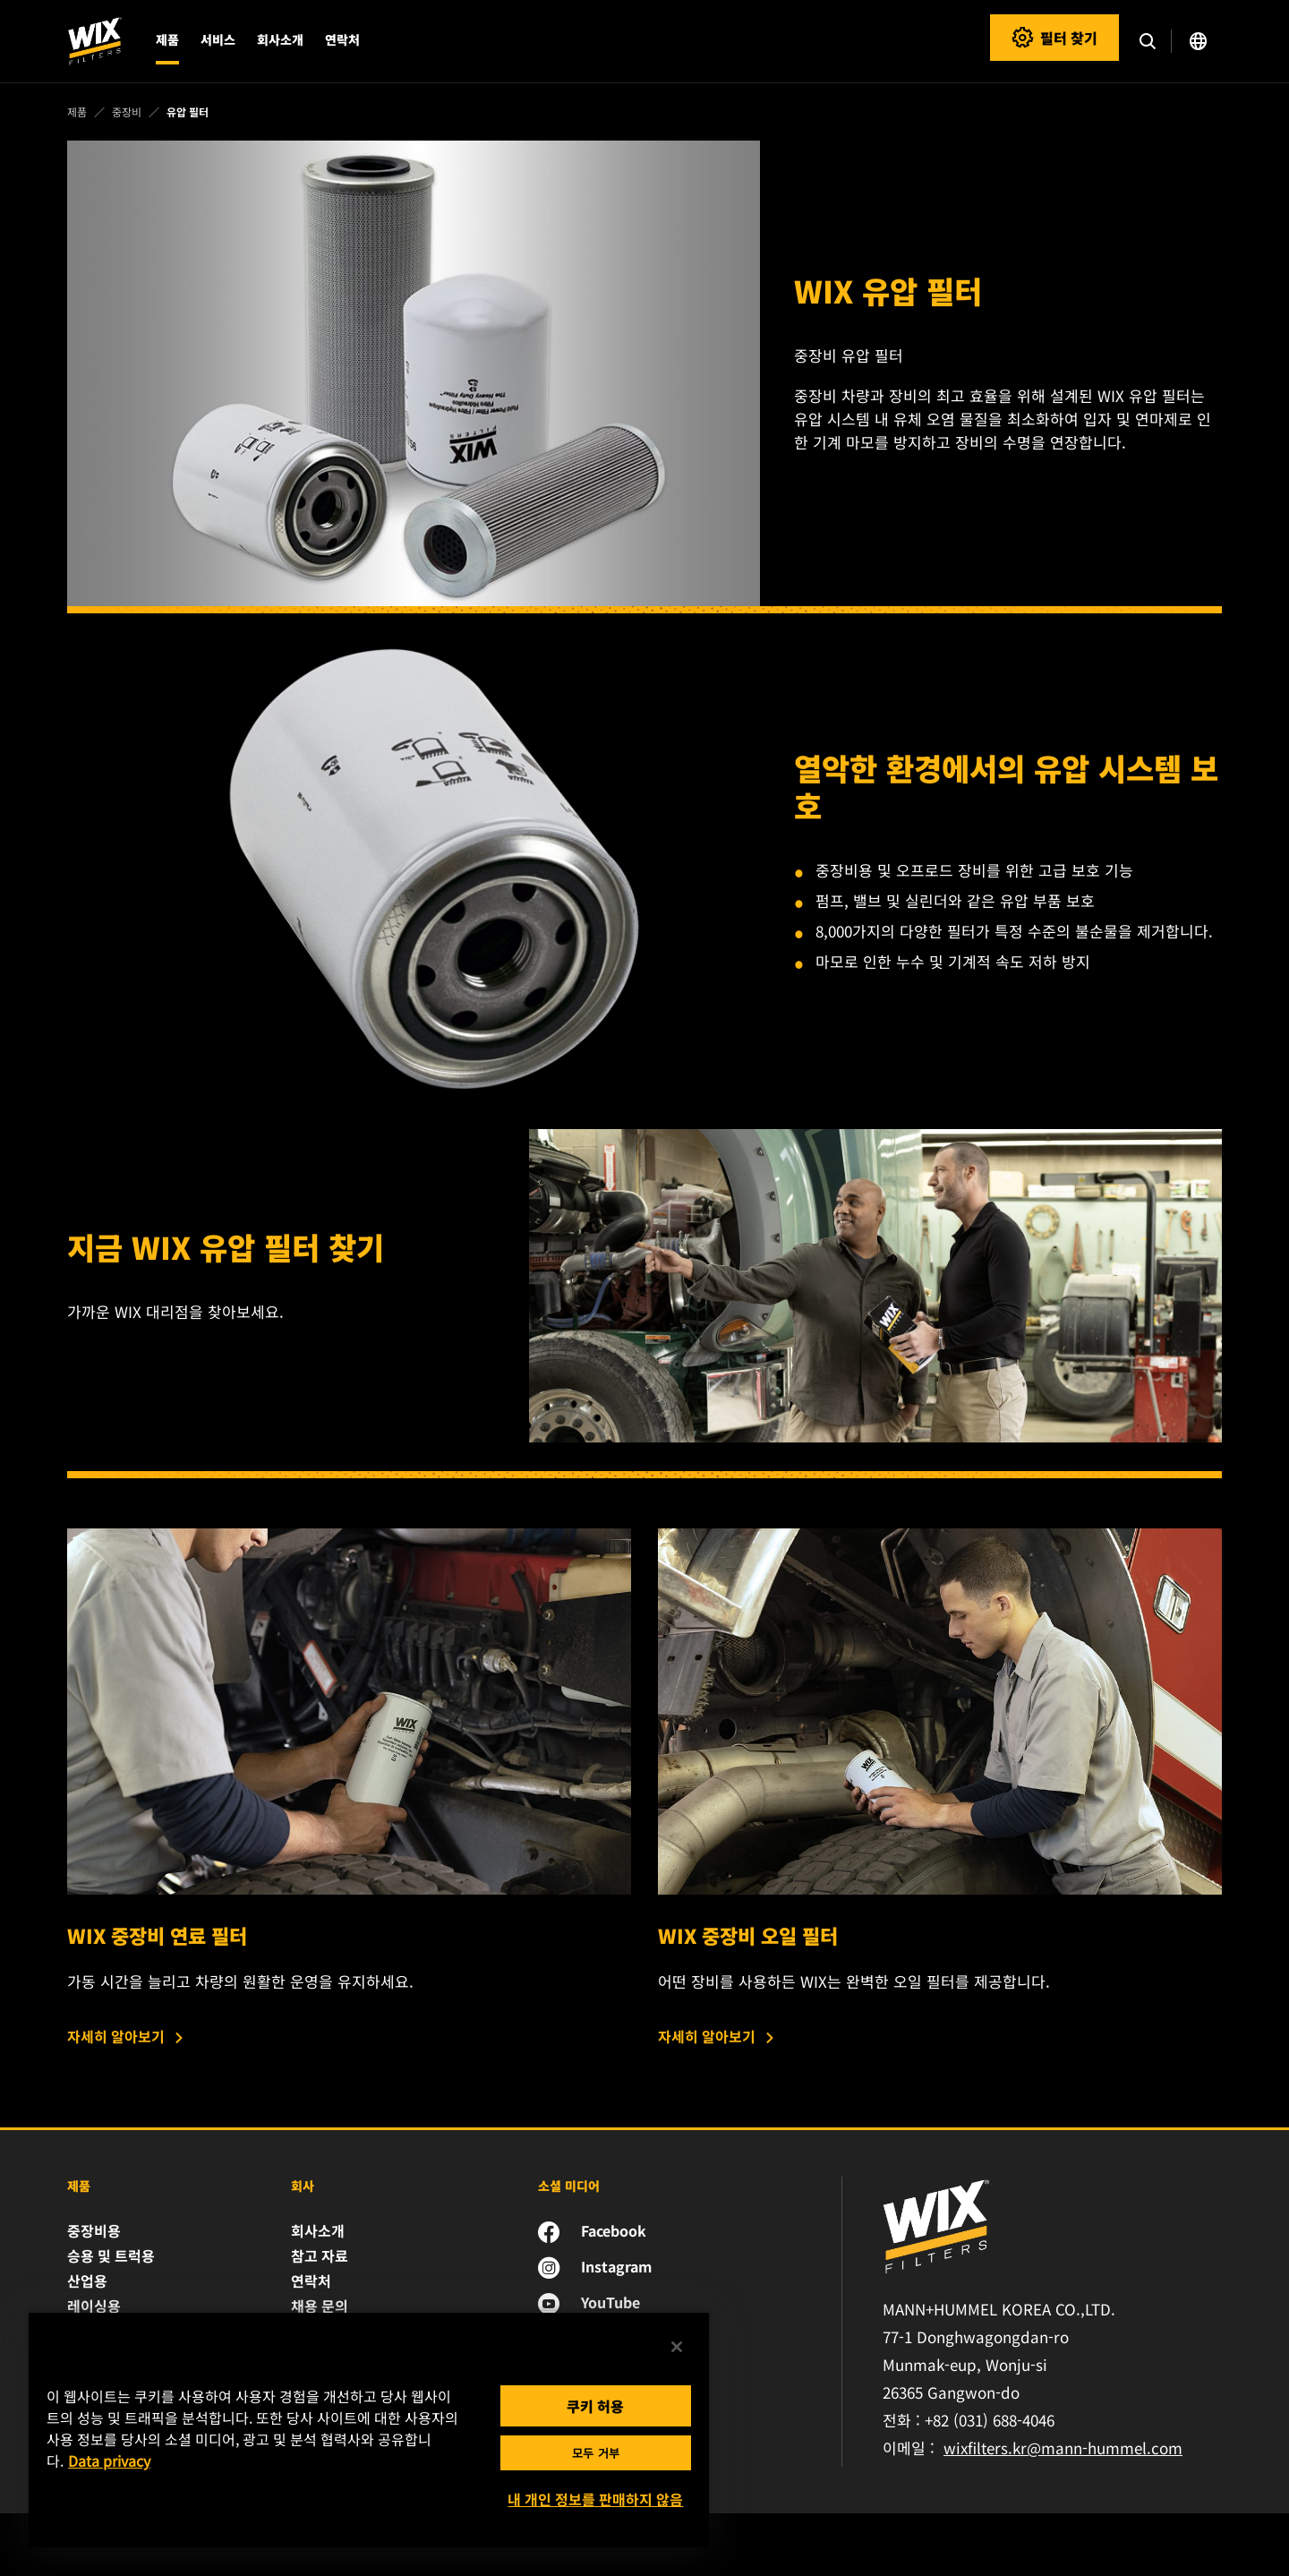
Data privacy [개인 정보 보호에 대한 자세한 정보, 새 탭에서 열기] (109, 2460)
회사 (302, 2186)
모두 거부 (595, 2452)
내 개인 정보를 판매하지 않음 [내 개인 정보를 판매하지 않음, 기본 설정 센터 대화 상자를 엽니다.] (595, 2499)
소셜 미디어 (569, 2186)
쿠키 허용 (595, 2406)
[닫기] (676, 2346)
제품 (78, 2186)
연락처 (342, 39)
